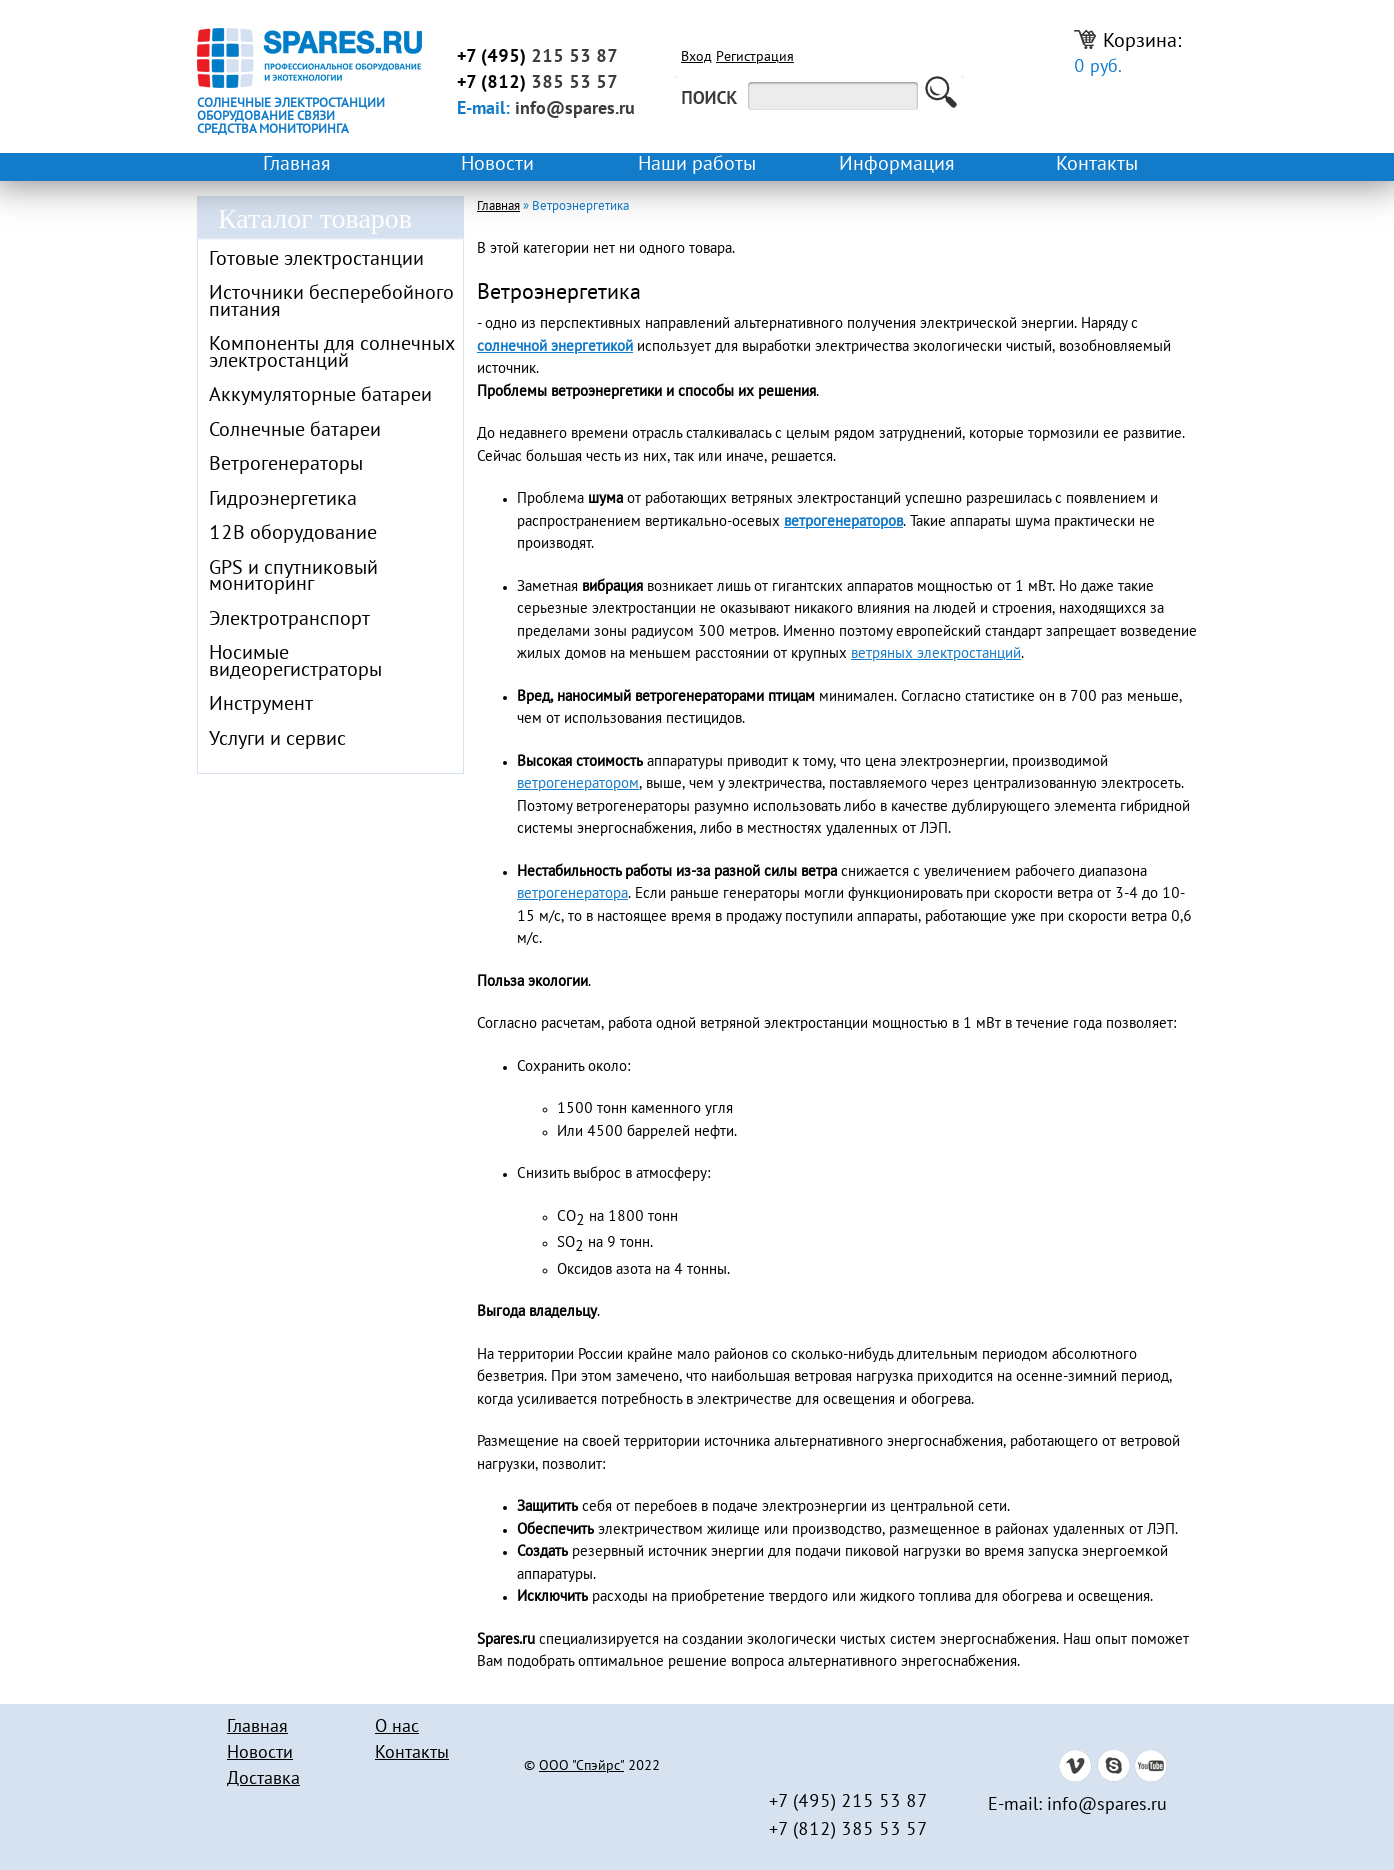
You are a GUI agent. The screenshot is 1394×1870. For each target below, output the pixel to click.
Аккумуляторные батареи (320, 396)
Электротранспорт (289, 620)
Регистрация (755, 58)
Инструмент (261, 705)
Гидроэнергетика (283, 500)
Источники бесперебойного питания (331, 302)
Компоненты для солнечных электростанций (331, 353)
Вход (696, 58)
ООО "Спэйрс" (581, 1767)
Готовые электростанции (316, 260)
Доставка (263, 1779)
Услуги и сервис (277, 740)
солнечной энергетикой (555, 347)
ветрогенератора (572, 894)
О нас (397, 1727)
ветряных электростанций (936, 654)
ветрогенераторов (843, 522)
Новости (497, 165)
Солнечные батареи (295, 431)
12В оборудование (293, 534)
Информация (897, 165)
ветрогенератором (578, 784)
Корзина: (1128, 53)
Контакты (1097, 165)
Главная (297, 165)
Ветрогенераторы (286, 465)
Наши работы (697, 165)
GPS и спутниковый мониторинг (293, 577)
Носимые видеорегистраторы (295, 662)
